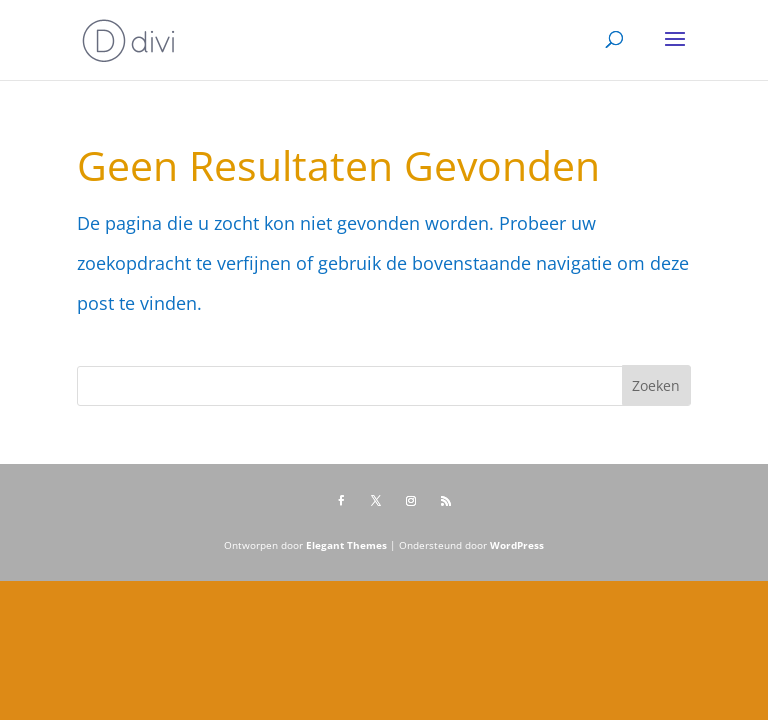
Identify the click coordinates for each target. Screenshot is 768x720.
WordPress (517, 545)
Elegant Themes (346, 545)
